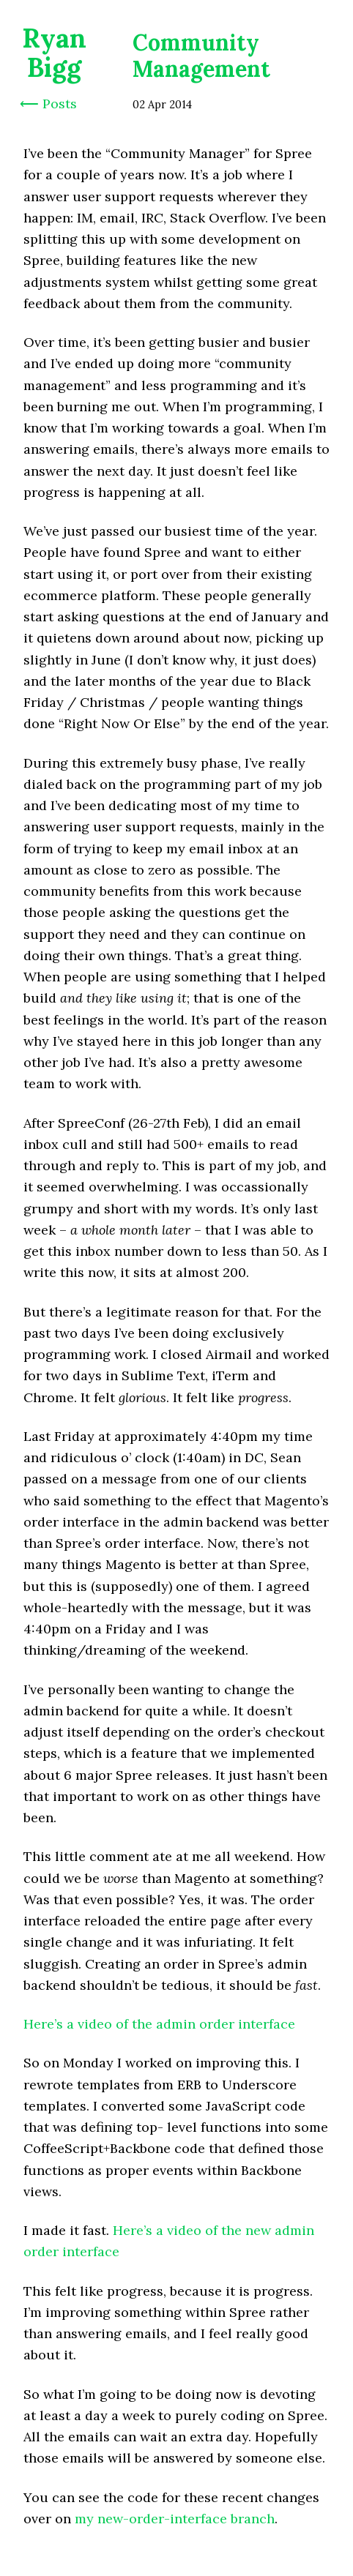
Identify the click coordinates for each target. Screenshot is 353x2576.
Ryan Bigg (54, 52)
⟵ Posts (48, 103)
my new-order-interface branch (175, 2518)
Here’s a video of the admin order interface (159, 2023)
